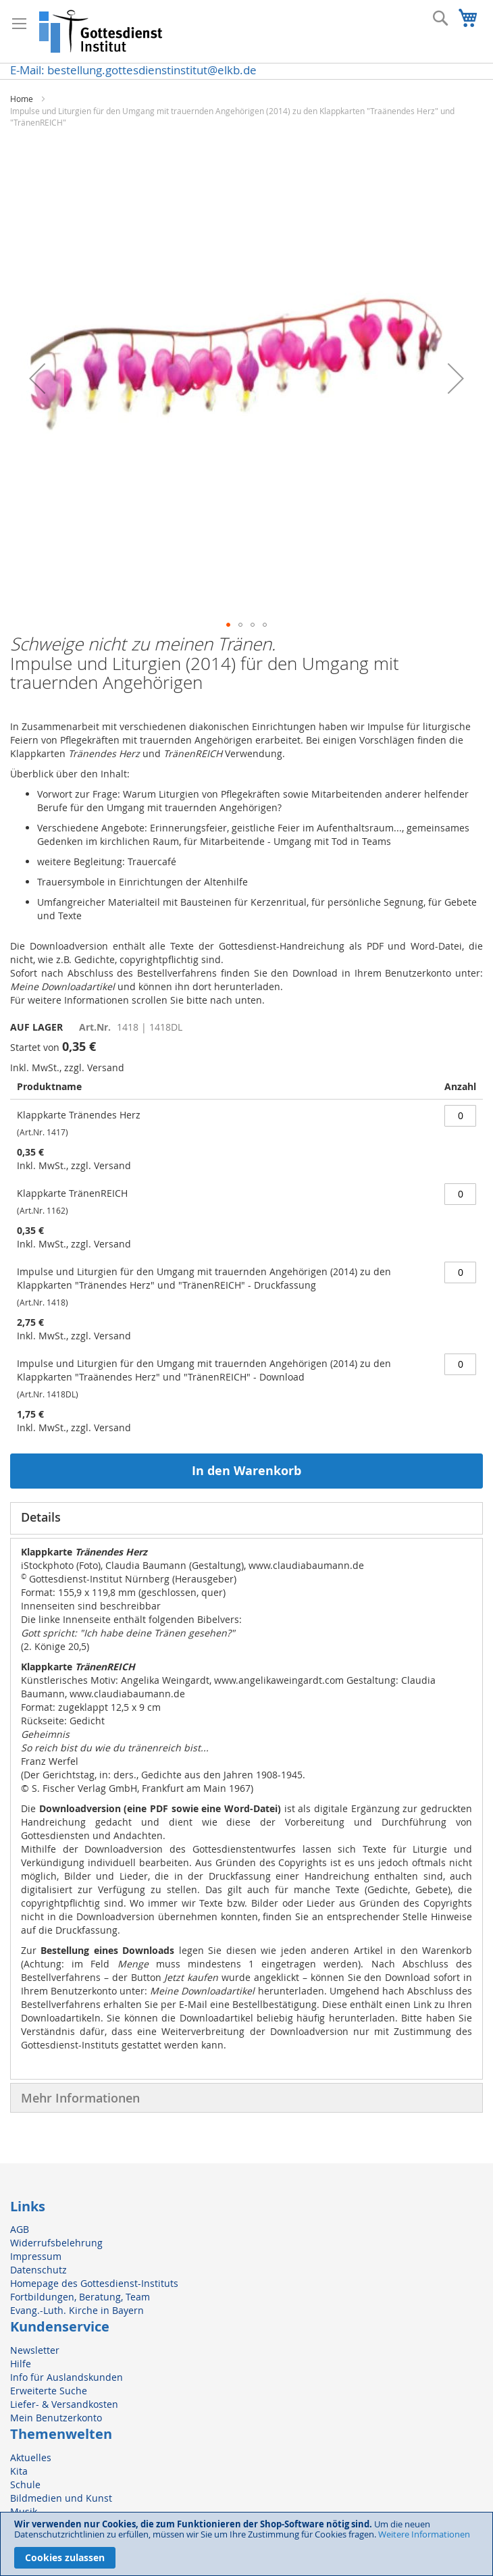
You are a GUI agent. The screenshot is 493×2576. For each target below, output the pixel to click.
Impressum (35, 2256)
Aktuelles (30, 2457)
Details (41, 1517)
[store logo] (101, 31)
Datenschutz (38, 2269)
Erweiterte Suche (48, 2390)
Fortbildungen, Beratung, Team (80, 2296)
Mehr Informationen (80, 2098)
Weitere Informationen (424, 2534)
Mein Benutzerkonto (56, 2417)
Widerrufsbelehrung (56, 2242)
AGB (19, 2229)
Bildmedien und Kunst (61, 2498)
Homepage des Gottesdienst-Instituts (94, 2283)
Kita (19, 2471)
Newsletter (34, 2350)
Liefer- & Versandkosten (64, 2404)
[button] (37, 378)
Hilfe (20, 2363)
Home (21, 98)
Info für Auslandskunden (66, 2377)
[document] (246, 2544)
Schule (25, 2484)
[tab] (246, 1518)
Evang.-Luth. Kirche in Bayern (77, 2310)
